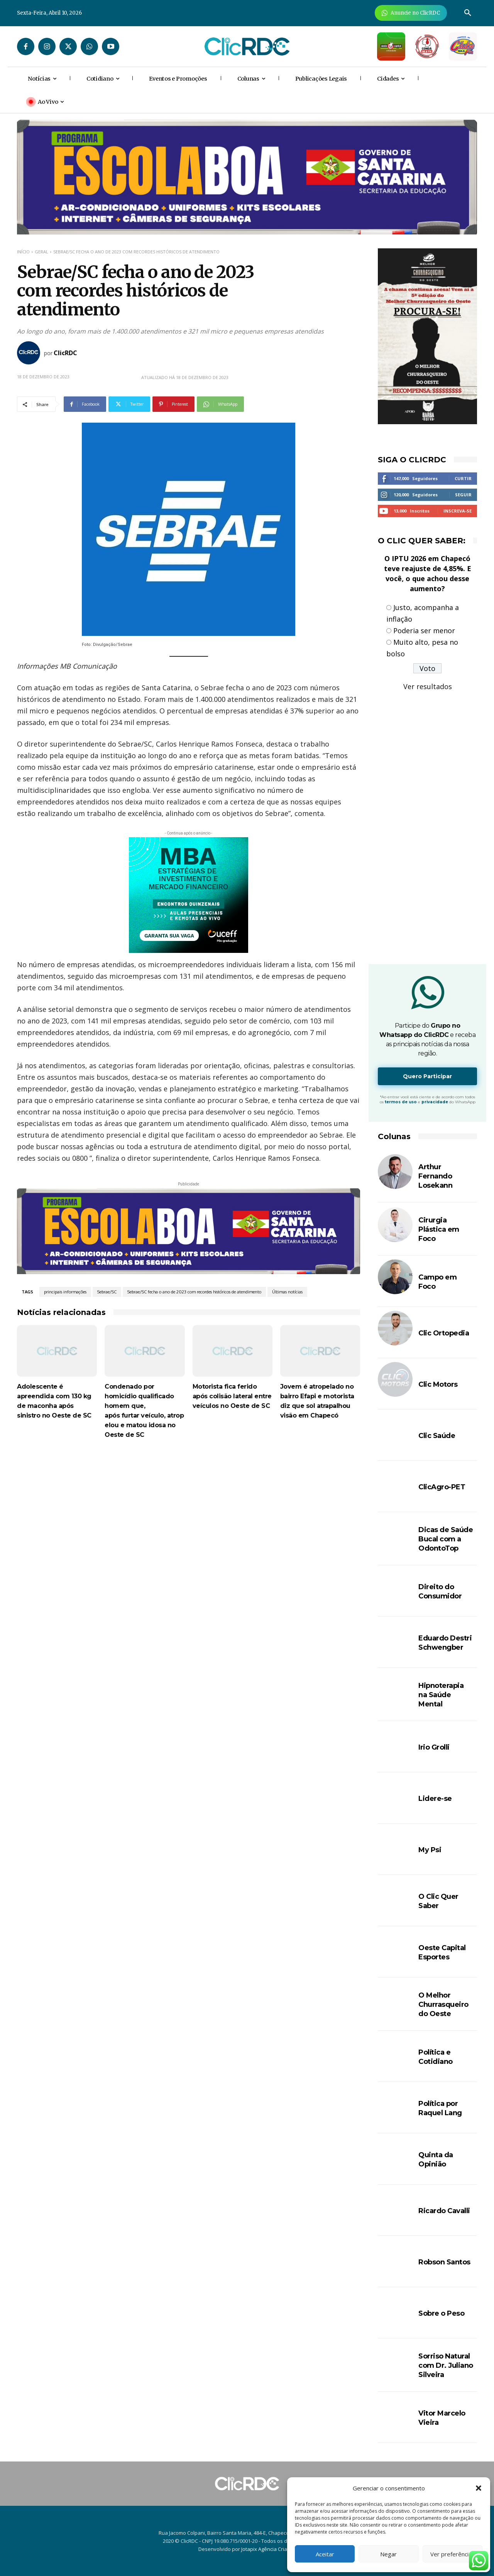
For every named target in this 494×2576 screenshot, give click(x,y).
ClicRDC (65, 353)
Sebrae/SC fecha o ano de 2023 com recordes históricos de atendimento (194, 1292)
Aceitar (325, 2554)
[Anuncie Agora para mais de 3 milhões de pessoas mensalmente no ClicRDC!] (411, 13)
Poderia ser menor (424, 630)
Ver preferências (452, 2554)
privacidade (434, 1101)
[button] (478, 2488)
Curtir (463, 478)
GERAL (41, 252)
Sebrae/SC (107, 1292)
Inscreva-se (457, 511)
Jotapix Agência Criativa (268, 2549)
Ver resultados (427, 686)
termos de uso (401, 1101)
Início (23, 252)
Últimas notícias (287, 1292)
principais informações (65, 1292)
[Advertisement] (188, 1514)
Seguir (463, 494)
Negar (388, 2554)
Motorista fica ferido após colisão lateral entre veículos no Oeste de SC (232, 1396)
